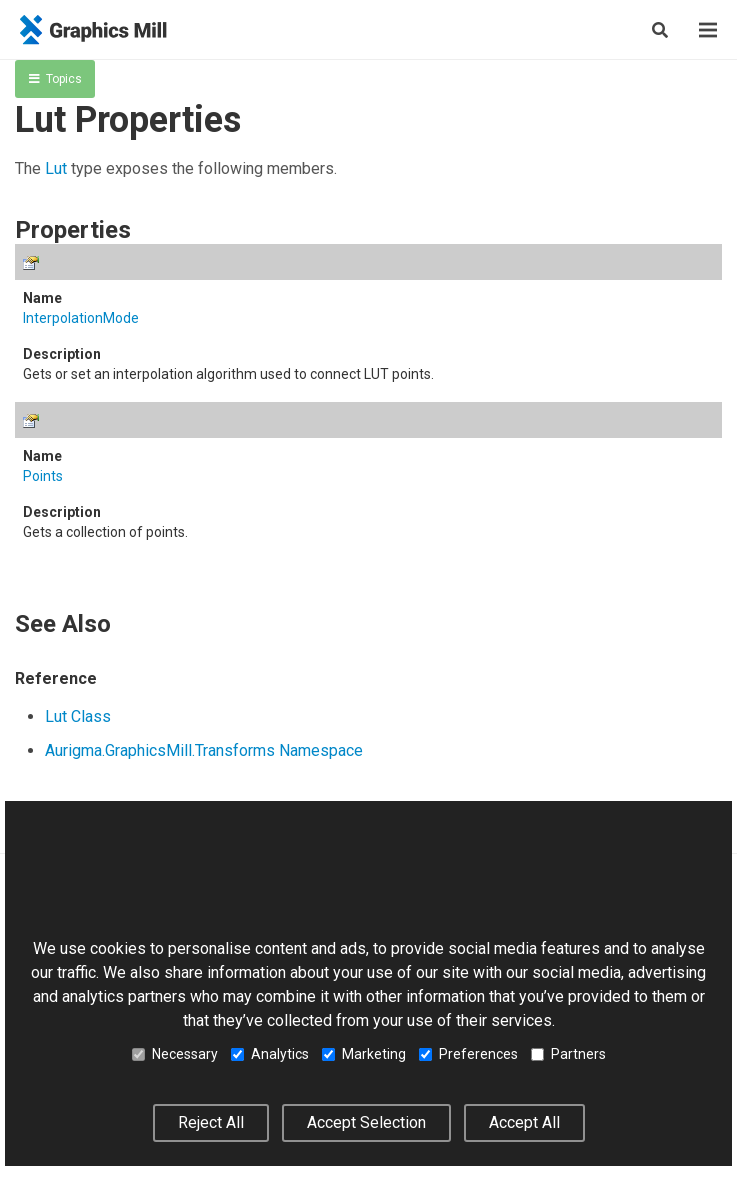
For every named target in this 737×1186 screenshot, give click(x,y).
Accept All (524, 1122)
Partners (568, 1054)
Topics (55, 79)
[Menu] (708, 30)
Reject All (211, 1122)
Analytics (270, 1054)
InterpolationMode (81, 318)
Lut (56, 168)
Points (43, 476)
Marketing (364, 1054)
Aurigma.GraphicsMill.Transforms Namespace (204, 750)
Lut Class (78, 716)
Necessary (175, 1054)
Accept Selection (366, 1122)
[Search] (660, 30)
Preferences (468, 1054)
